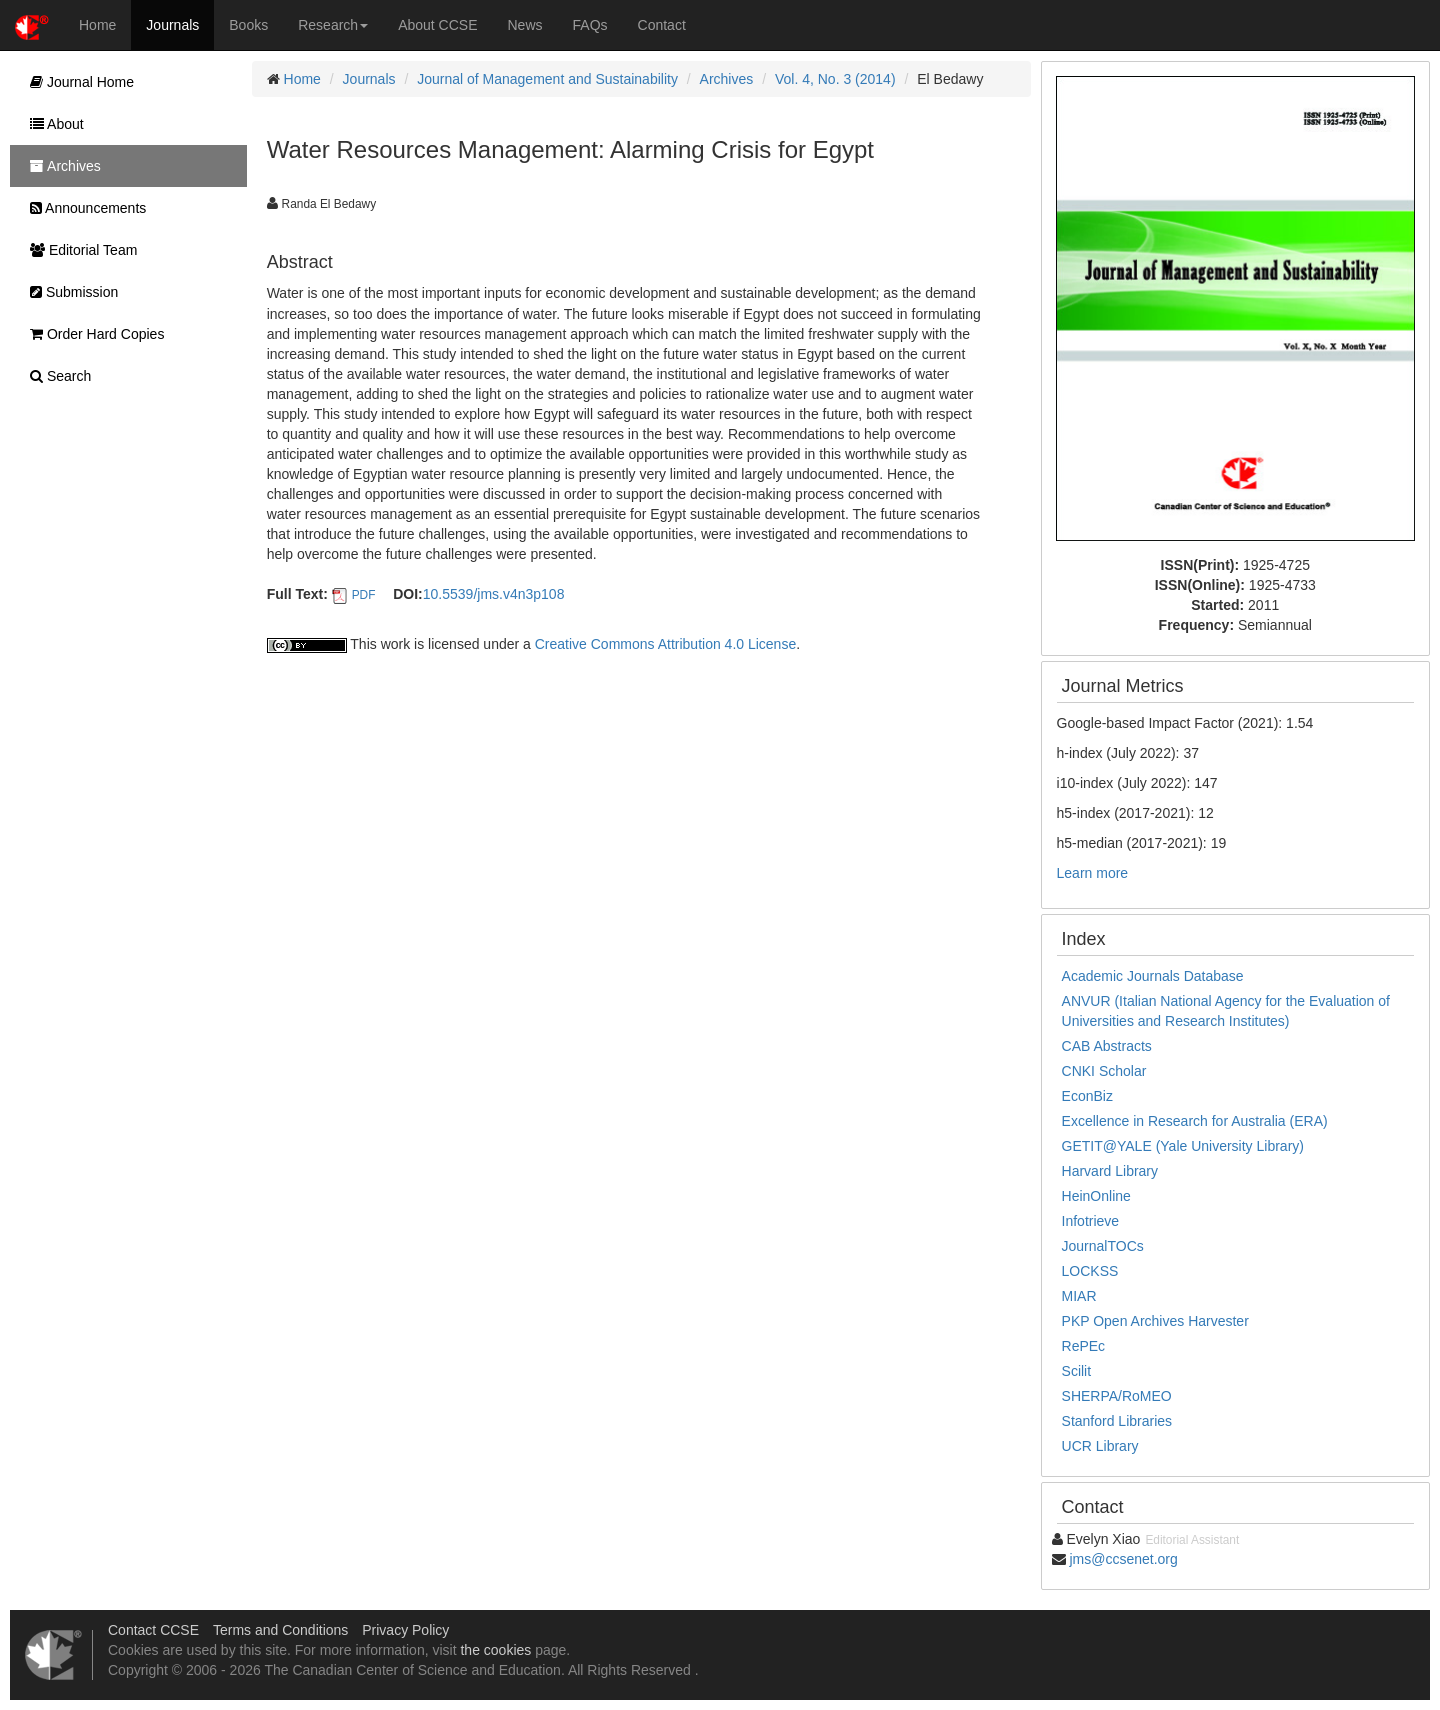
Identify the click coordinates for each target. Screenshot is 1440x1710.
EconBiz (1087, 1096)
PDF (364, 595)
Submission (69, 292)
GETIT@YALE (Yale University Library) (1183, 1146)
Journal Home (77, 82)
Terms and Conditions (280, 1630)
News (525, 25)
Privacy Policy (405, 1630)
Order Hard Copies (92, 334)
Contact (662, 25)
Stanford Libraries (1117, 1421)
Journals (172, 25)
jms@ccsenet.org (1123, 1559)
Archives (727, 79)
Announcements (83, 208)
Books (248, 25)
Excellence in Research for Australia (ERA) (1195, 1121)
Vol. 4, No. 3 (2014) (835, 79)
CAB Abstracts (1107, 1046)
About (52, 124)
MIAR (1079, 1296)
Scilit (1077, 1371)
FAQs (590, 25)
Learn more (1093, 873)
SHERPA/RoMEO (1117, 1396)
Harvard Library (1110, 1171)
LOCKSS (1090, 1271)
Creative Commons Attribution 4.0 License (665, 644)
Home (97, 25)
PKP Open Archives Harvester (1155, 1321)
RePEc (1084, 1346)
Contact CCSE (153, 1630)
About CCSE (437, 25)
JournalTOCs (1103, 1246)
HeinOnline (1096, 1196)
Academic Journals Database (1153, 976)
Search (55, 376)
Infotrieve (1091, 1221)
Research (333, 25)
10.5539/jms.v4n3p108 (494, 594)
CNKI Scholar (1104, 1071)
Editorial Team (78, 250)
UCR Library (1100, 1446)
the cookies (495, 1650)
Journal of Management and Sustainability (547, 79)
